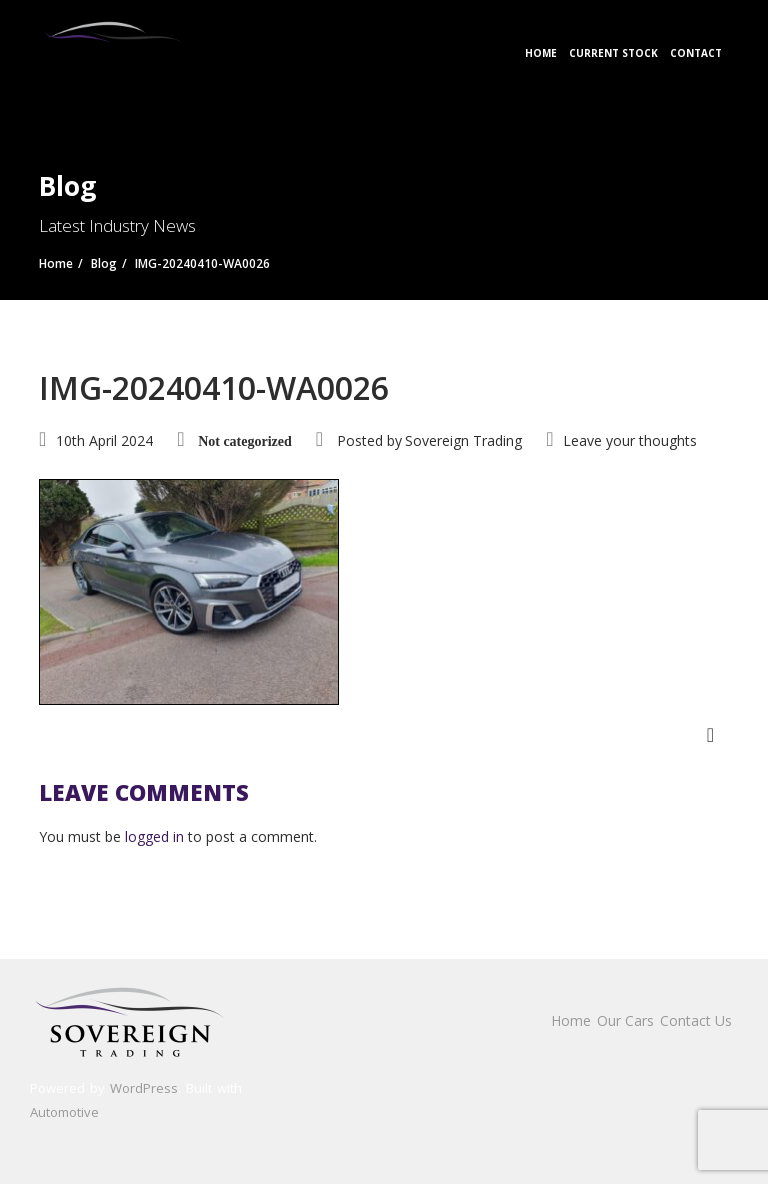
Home (541, 53)
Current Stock (613, 53)
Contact (696, 53)
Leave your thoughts (630, 440)
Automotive (64, 1112)
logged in (154, 836)
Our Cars (625, 1020)
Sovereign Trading (463, 440)
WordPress (144, 1088)
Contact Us (696, 1020)
